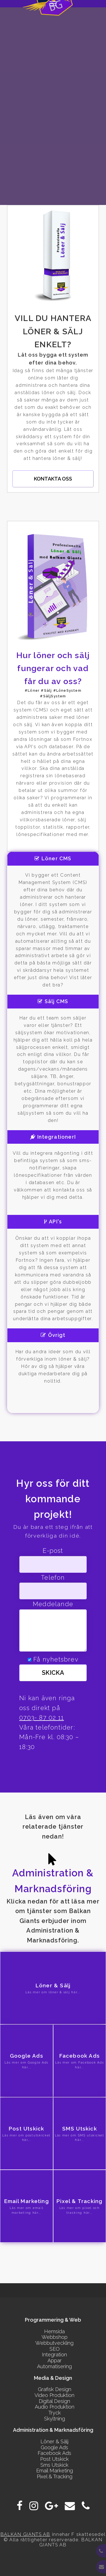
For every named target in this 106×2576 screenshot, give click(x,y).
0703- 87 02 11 (41, 1717)
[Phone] (86, 2506)
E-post (53, 1550)
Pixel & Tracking (54, 2476)
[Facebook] (20, 2506)
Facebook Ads (54, 2453)
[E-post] (70, 2506)
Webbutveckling (54, 2343)
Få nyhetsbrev (55, 1659)
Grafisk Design (54, 2389)
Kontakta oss (53, 479)
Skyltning (54, 2419)
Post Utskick (54, 2459)
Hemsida (54, 2331)
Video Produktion (54, 2395)
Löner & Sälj (54, 2441)
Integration (54, 2354)
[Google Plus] (51, 2506)
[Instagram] (33, 2506)
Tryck (54, 2413)
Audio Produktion (54, 2407)
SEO (54, 2349)
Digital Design (54, 2401)
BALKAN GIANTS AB (25, 2534)
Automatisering (54, 2366)
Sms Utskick (54, 2465)
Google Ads (54, 2447)
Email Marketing (54, 2471)
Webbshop (55, 2337)
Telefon (53, 1577)
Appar (54, 2360)
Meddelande (53, 1604)
